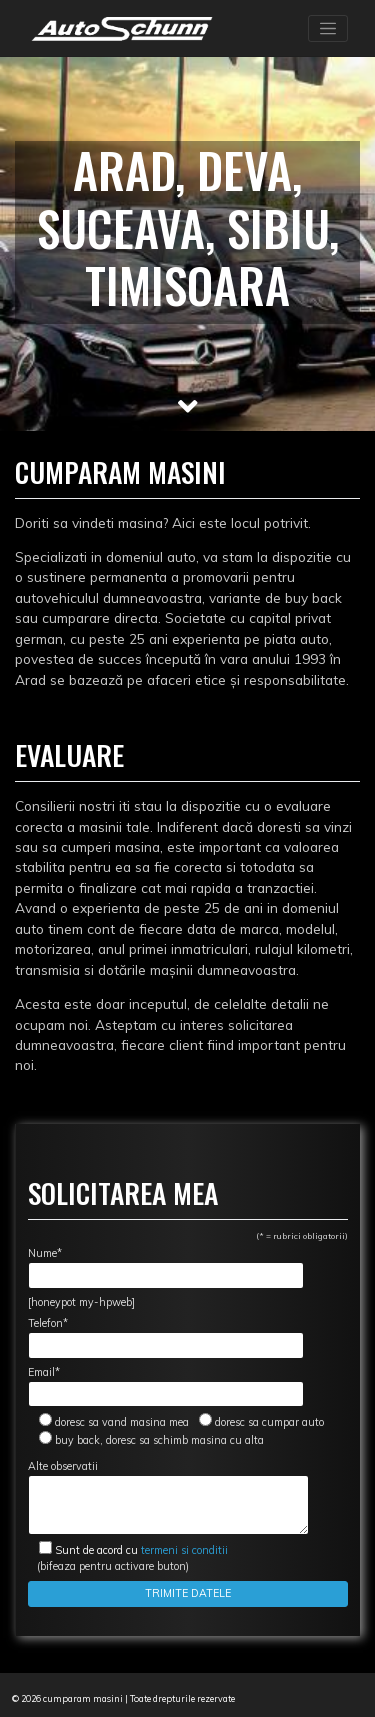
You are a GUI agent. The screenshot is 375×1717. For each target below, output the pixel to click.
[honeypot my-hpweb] (81, 1302)
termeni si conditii (141, 1550)
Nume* (166, 1267)
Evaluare (69, 754)
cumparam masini (83, 1698)
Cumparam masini (120, 471)
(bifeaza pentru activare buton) (128, 1558)
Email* (166, 1386)
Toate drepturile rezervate (182, 1698)
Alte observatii (168, 1497)
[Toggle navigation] (328, 29)
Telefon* (166, 1337)
